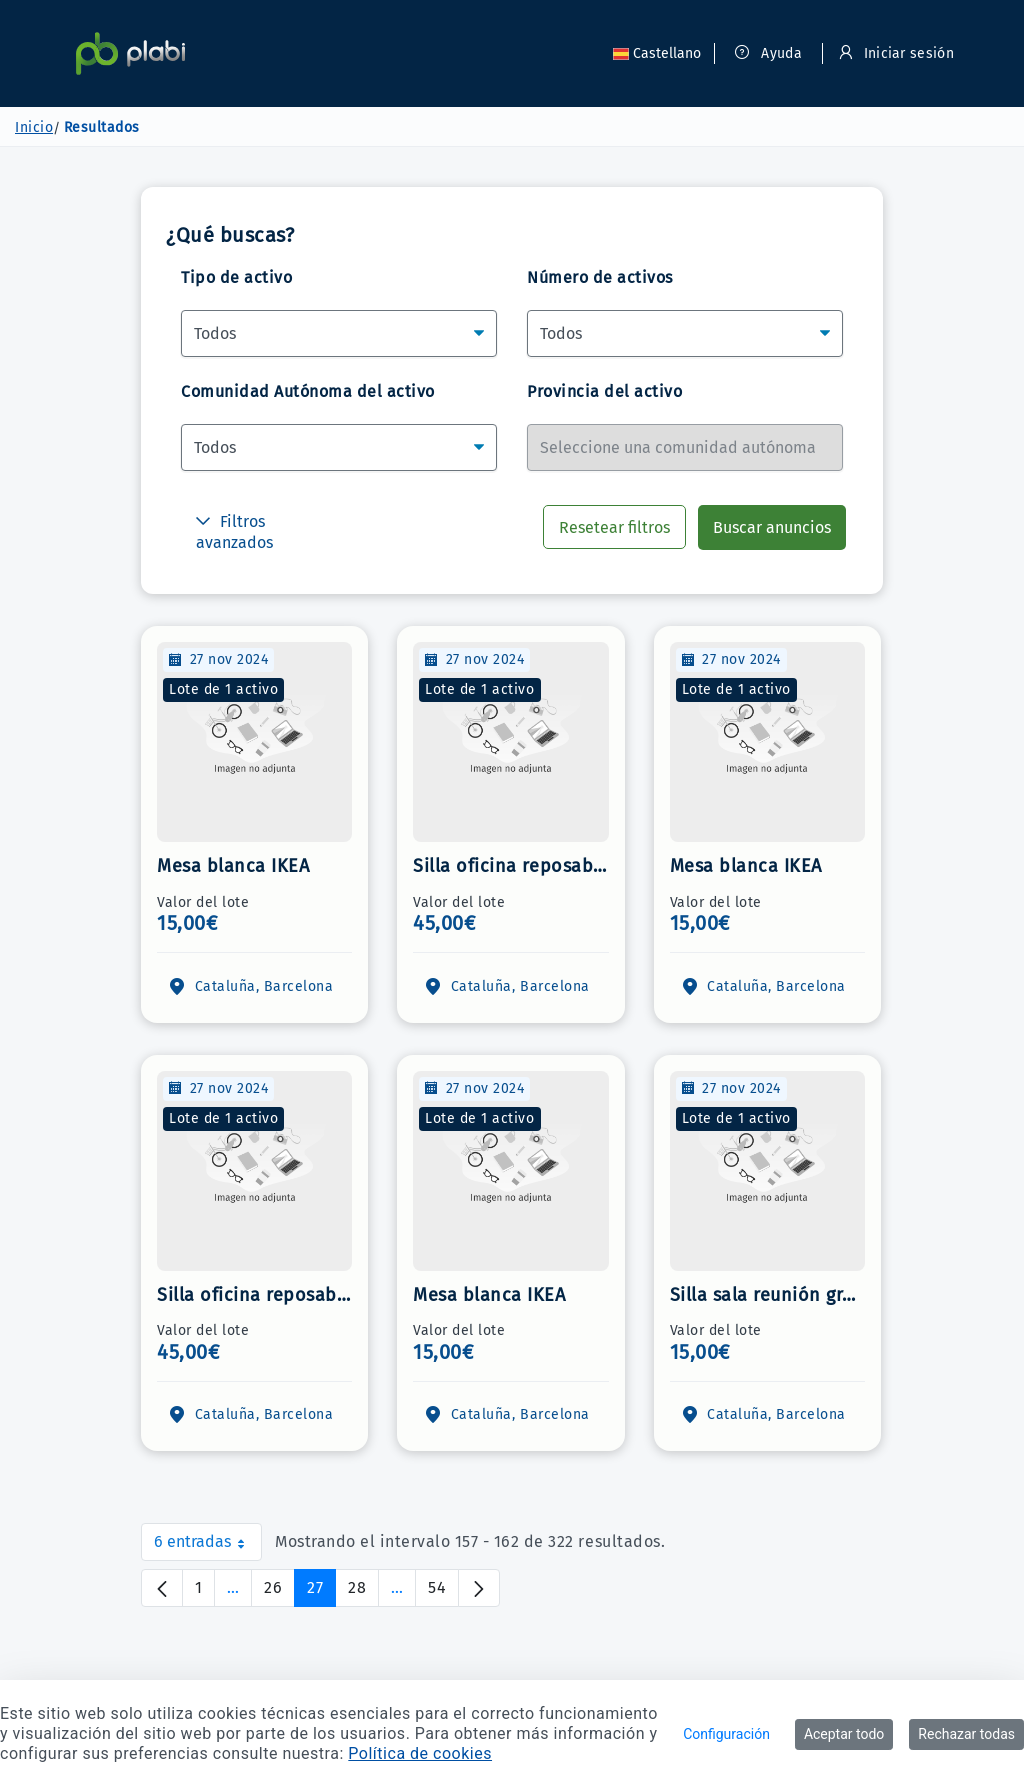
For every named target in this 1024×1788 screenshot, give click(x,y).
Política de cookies (420, 1753)
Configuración (726, 1734)
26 (279, 1592)
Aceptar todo (844, 1734)
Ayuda (768, 53)
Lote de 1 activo (223, 689)
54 (443, 1592)
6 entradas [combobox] (208, 1546)
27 (321, 1592)
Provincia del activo (604, 391)
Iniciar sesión (896, 53)
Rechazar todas (966, 1734)
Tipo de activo (236, 277)
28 (363, 1592)
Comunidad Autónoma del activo (308, 391)
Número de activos (600, 277)
